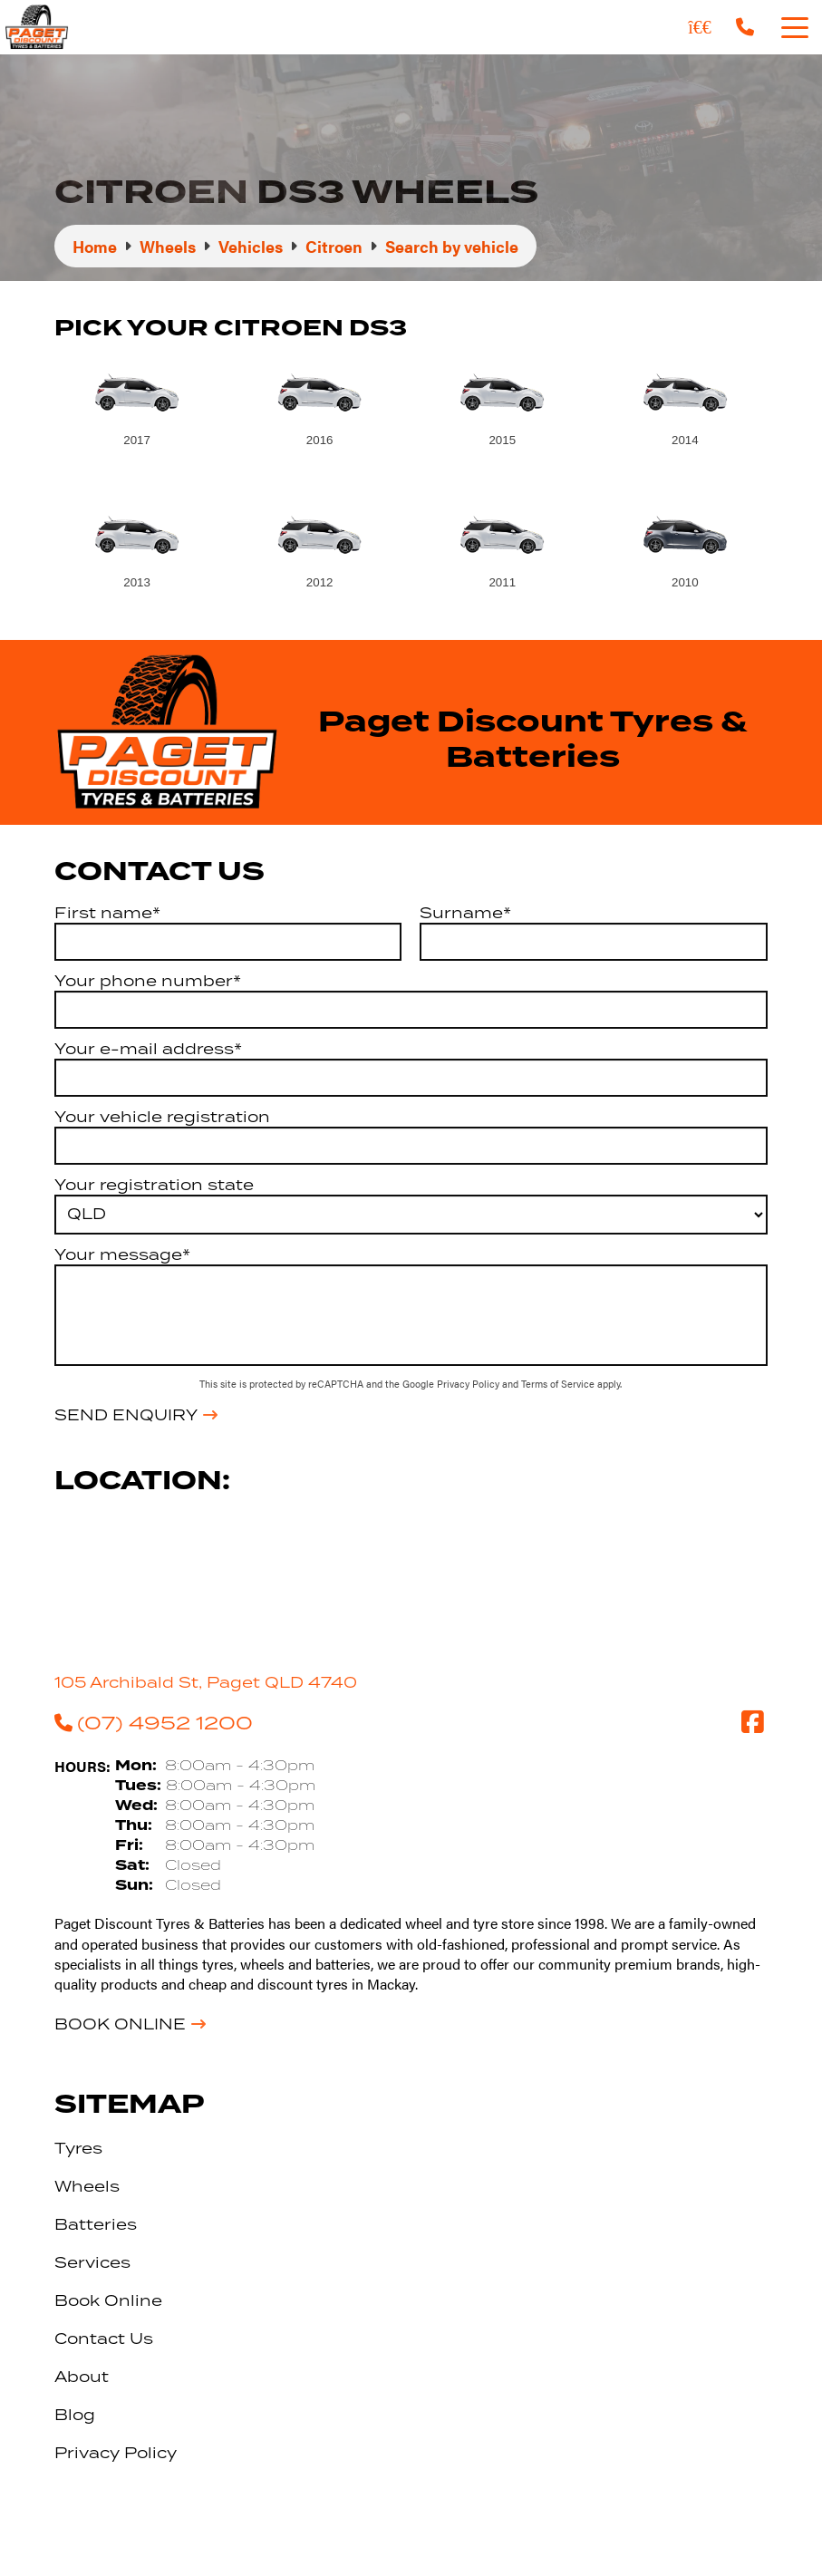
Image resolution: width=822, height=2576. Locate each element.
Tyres (78, 2148)
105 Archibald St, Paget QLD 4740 (205, 1682)
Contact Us (103, 2338)
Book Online (120, 2024)
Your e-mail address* (148, 1049)
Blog (74, 2415)
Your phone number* (147, 981)
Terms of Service (559, 1383)
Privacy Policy (469, 1383)
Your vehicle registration (162, 1117)
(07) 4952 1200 (153, 1722)
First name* (107, 913)
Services (92, 2262)
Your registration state (154, 1185)
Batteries (95, 2224)
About (81, 2377)
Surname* (465, 913)
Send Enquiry (126, 1415)
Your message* (122, 1254)
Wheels (87, 2186)
